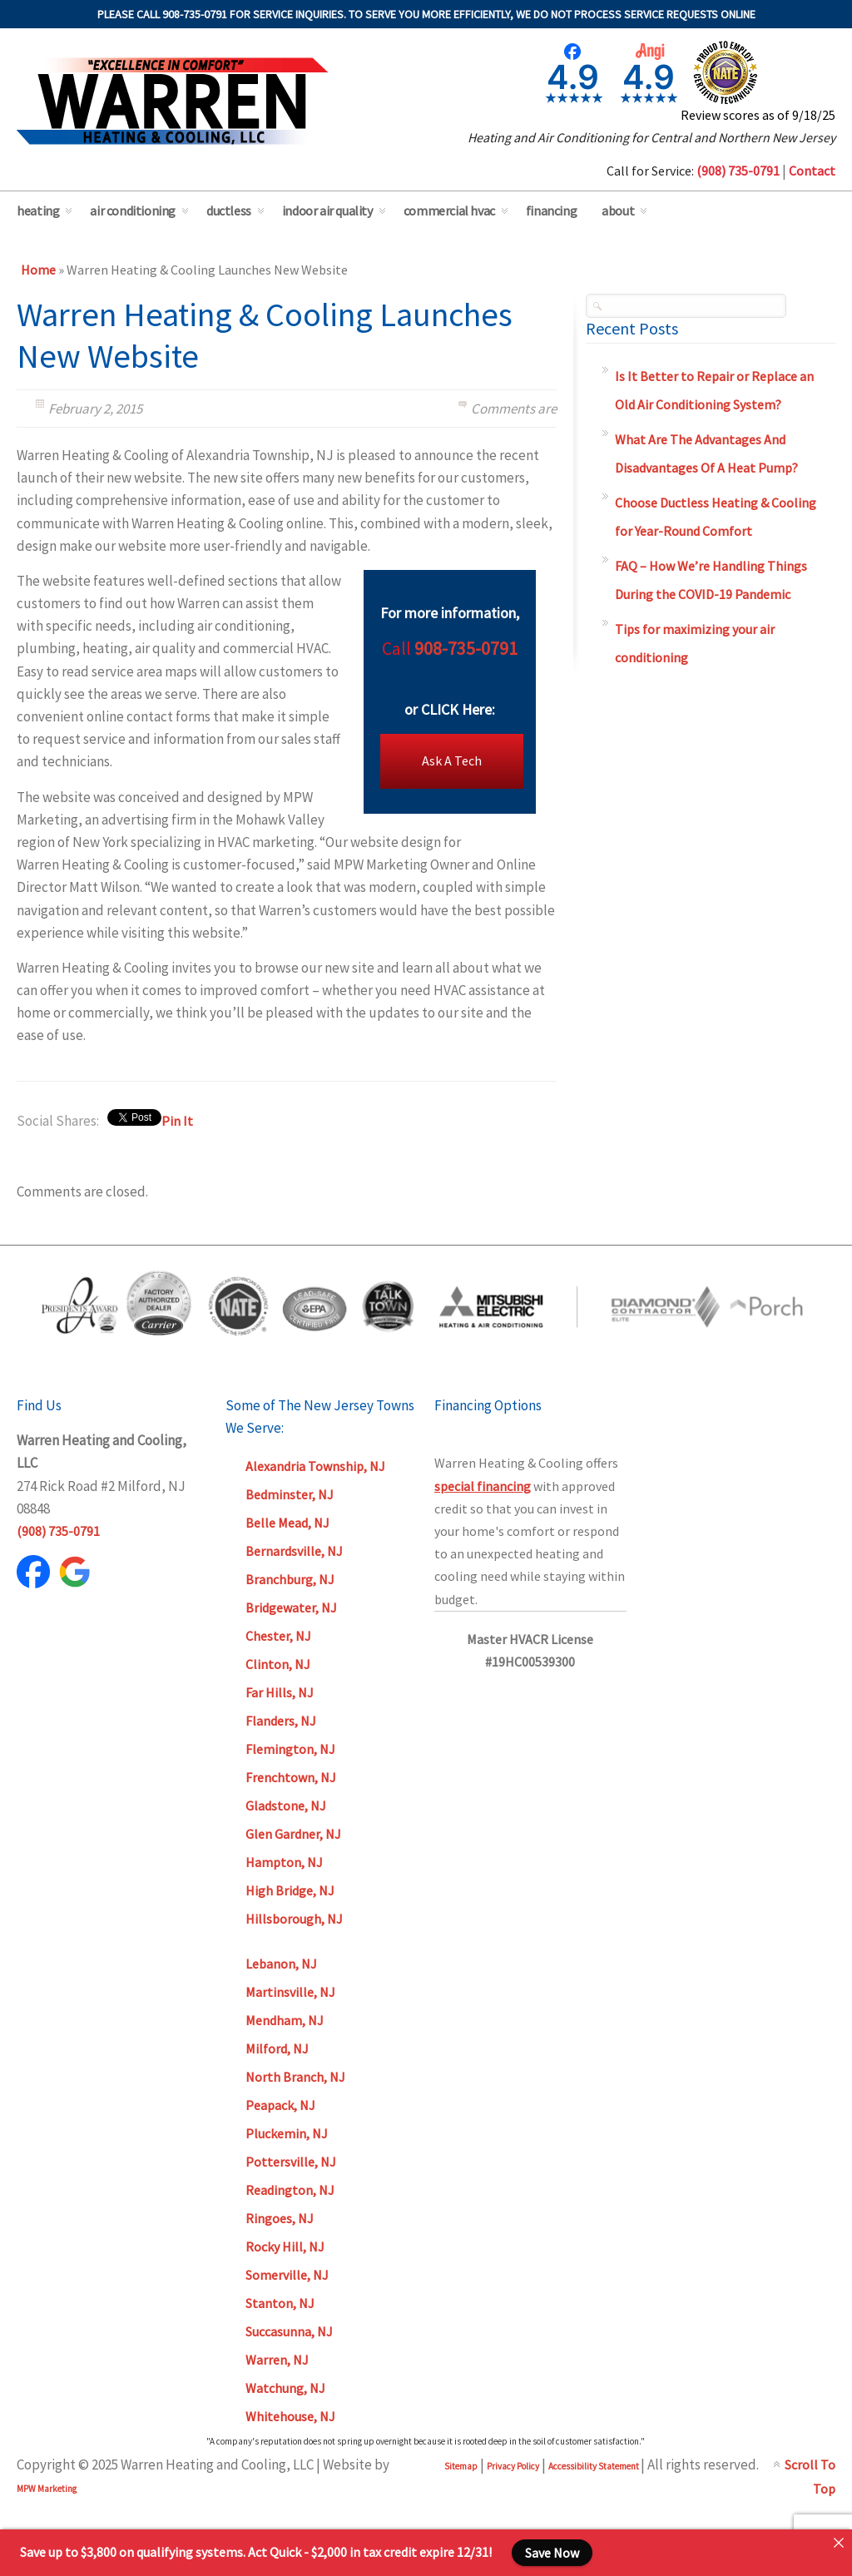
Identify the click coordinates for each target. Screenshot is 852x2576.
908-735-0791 (466, 648)
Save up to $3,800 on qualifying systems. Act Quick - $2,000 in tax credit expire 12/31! (256, 2552)
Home (38, 269)
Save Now (552, 2552)
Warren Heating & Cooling (172, 101)
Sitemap (461, 2466)
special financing (482, 1486)
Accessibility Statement (594, 2466)
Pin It (177, 1120)
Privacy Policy (513, 2466)
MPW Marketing (47, 2488)
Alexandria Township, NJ (315, 1466)
